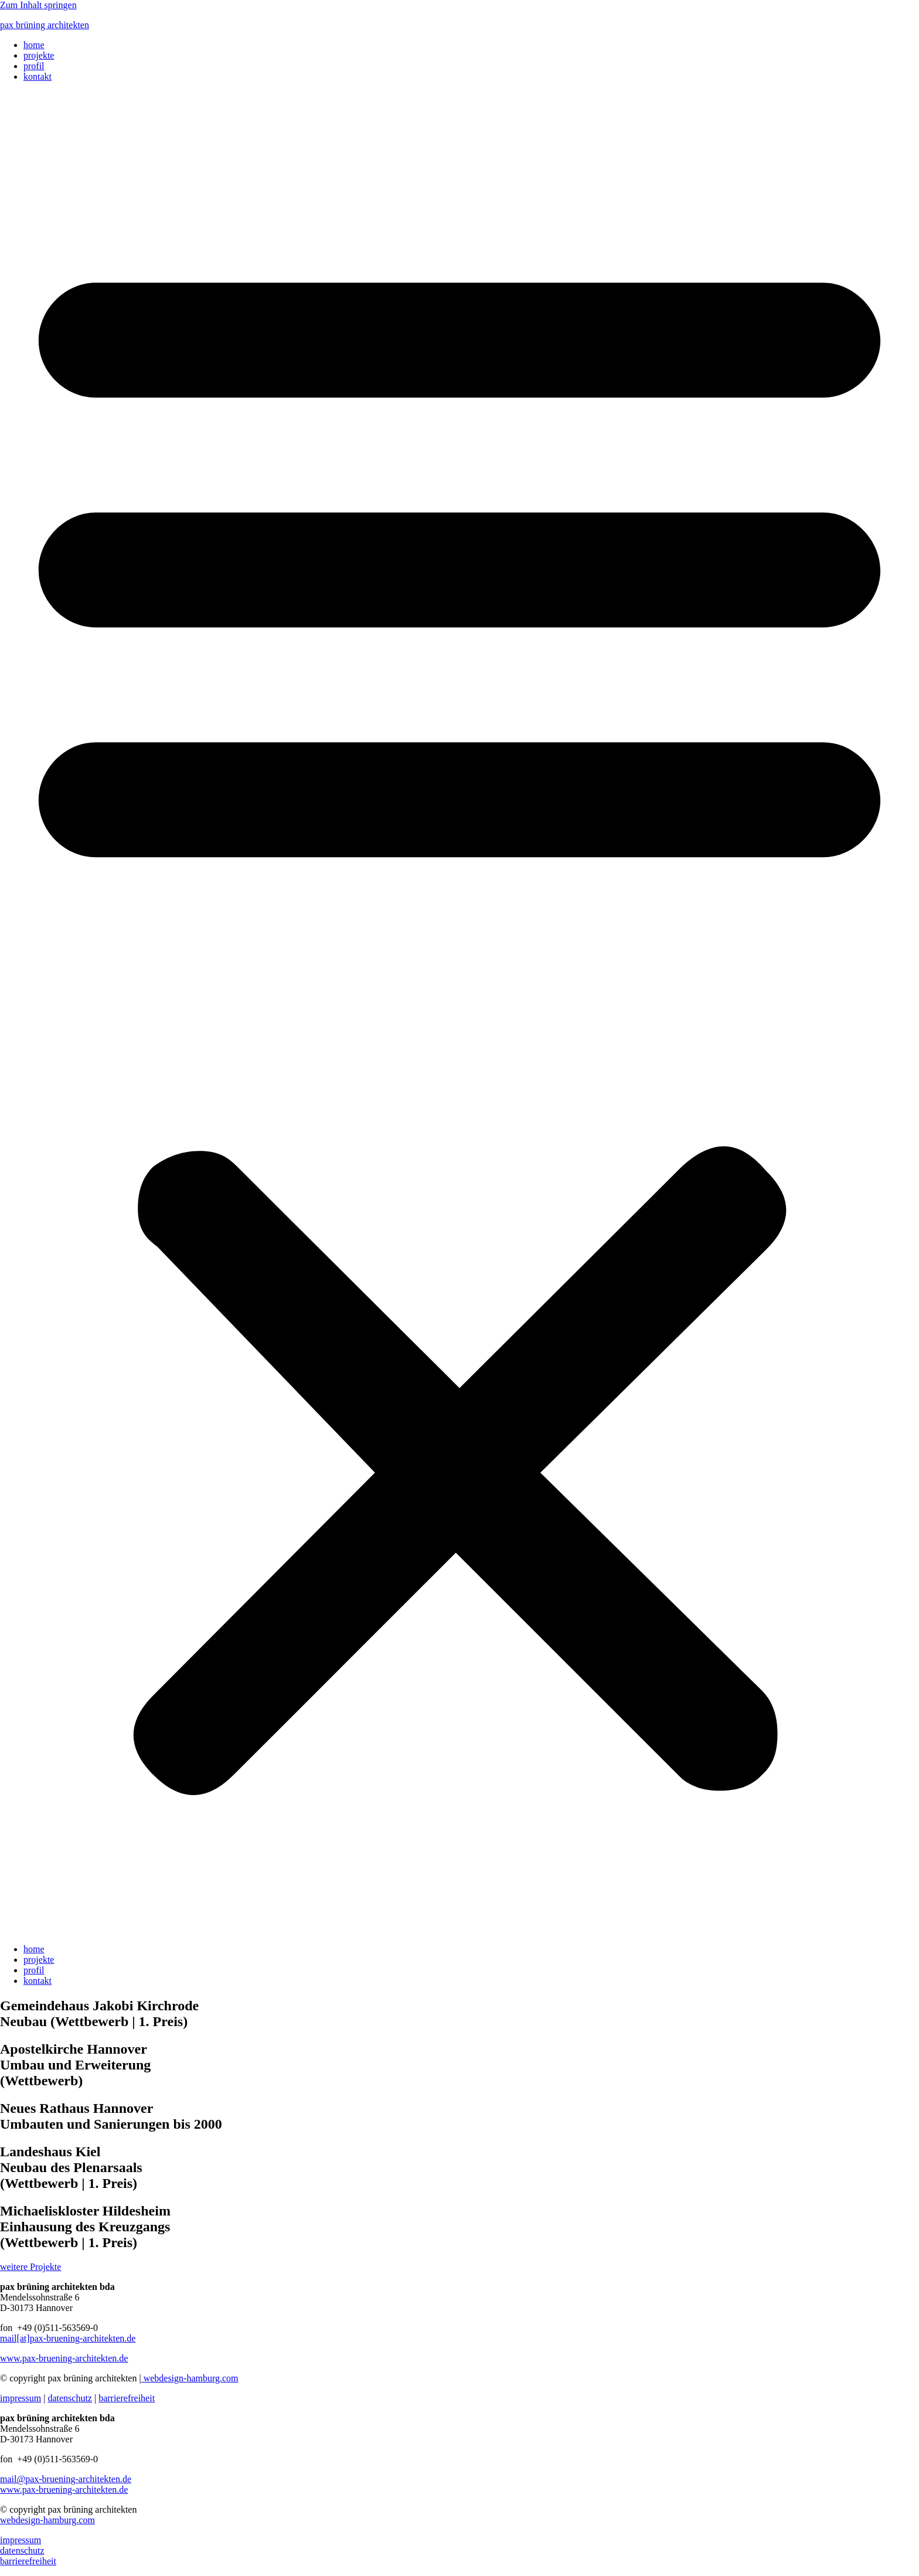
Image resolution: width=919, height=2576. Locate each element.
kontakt (37, 76)
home (34, 45)
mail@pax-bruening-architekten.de (65, 2479)
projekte (38, 55)
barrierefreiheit (126, 2398)
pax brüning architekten (44, 25)
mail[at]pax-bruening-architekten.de (67, 2338)
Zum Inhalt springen (38, 5)
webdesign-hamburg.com (190, 2378)
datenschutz (69, 2398)
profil (34, 66)
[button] (459, 1013)
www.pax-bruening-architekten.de (64, 2358)
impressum (20, 2398)
